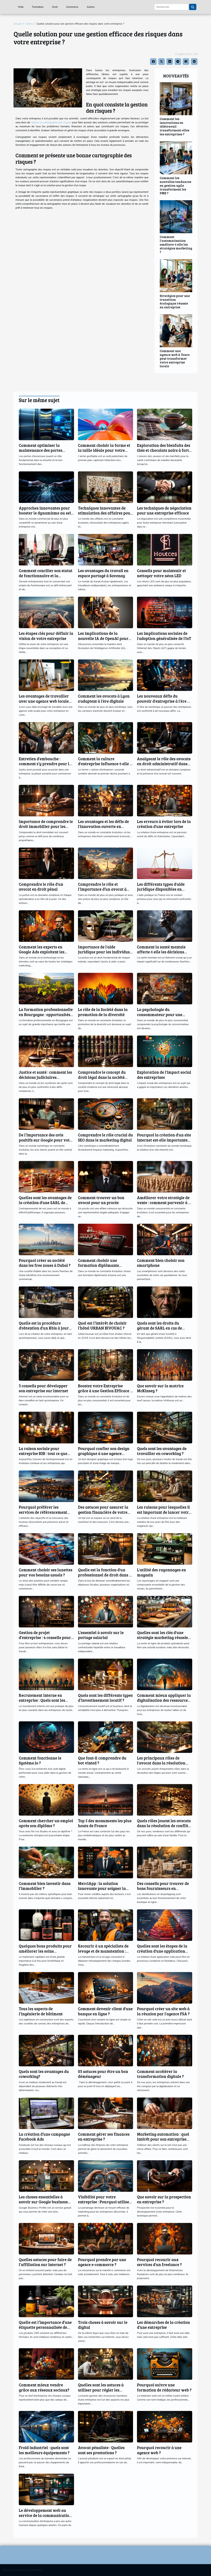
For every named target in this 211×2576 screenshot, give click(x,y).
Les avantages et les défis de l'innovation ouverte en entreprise (103, 826)
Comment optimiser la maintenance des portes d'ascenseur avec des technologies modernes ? (41, 453)
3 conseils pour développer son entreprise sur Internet (43, 1388)
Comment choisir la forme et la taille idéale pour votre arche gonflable (104, 450)
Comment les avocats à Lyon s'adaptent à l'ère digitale (104, 698)
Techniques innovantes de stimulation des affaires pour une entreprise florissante (105, 513)
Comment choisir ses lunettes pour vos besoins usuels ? (45, 1572)
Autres (91, 7)
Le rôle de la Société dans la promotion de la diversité (103, 1012)
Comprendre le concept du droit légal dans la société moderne (102, 1077)
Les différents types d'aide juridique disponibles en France (161, 889)
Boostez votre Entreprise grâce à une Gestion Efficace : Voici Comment (104, 1391)
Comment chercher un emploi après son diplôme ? (46, 1823)
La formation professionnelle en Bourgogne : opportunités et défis (46, 1014)
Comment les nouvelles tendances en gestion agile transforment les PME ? (175, 185)
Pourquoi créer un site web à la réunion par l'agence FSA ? (163, 2011)
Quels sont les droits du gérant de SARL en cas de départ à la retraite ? (159, 1328)
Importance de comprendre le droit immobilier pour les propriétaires (46, 826)
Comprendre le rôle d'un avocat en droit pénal (41, 886)
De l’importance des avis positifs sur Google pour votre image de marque (46, 1140)
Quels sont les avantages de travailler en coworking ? (162, 1451)
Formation (38, 7)
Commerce (72, 7)
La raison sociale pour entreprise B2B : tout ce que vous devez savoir (43, 1453)
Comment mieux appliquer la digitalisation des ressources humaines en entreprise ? (164, 1700)
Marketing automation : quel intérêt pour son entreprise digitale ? (163, 2139)
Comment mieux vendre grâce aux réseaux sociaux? (44, 2387)
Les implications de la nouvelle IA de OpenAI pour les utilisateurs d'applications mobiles (105, 641)
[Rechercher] (171, 7)
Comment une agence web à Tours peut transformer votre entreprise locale (175, 358)
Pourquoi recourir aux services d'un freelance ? (159, 2262)
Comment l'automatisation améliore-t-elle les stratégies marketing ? (176, 244)
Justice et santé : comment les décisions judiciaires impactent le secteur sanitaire (46, 1077)
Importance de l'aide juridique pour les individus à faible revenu (105, 952)
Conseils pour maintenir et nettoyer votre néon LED (161, 573)
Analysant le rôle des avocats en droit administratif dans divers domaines (164, 763)
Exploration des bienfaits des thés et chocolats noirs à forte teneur (164, 450)
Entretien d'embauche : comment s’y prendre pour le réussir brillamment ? (45, 763)
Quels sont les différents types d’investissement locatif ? (105, 1697)
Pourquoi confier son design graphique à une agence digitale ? (103, 1453)
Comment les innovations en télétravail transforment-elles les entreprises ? (174, 126)
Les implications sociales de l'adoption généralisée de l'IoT (164, 636)
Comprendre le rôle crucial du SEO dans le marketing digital (105, 1137)
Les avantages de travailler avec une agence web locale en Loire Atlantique (44, 701)
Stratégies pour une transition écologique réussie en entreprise (175, 301)
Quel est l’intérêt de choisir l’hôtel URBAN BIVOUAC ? (102, 1325)
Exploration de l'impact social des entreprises (164, 1074)
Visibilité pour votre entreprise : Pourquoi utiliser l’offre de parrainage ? (104, 2202)
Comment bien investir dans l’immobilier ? (45, 1886)
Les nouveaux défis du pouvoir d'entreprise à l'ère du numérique (164, 701)
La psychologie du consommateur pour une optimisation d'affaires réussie (159, 1017)
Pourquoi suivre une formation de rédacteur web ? (164, 2387)
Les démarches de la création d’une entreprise (163, 2325)
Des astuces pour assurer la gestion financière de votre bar (103, 1512)
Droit (55, 7)
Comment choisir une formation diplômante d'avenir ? (98, 1265)
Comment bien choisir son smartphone (160, 1263)
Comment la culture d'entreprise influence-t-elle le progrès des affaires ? (105, 763)
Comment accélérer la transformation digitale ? (160, 2074)
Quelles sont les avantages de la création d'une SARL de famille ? (45, 1202)
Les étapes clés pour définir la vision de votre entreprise (46, 636)
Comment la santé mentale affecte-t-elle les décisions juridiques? (161, 952)
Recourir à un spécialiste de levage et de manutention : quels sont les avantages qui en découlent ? (103, 1953)
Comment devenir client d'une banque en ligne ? (105, 2011)
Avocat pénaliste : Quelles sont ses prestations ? (101, 2450)
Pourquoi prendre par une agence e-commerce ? (102, 2262)
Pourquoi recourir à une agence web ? (159, 2450)
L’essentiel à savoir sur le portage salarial (101, 1635)
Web (21, 7)
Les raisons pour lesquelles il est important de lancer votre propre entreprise (164, 1512)
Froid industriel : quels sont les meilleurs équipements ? (44, 2450)
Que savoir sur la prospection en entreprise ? (164, 2199)
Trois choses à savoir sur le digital (102, 2325)
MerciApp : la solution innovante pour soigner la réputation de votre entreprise (102, 1891)
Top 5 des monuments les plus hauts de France (105, 1823)
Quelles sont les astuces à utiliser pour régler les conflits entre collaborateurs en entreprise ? (104, 2392)
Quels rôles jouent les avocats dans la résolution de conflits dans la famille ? (164, 1825)
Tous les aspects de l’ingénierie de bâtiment (41, 2011)
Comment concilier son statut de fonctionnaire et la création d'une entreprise (45, 575)
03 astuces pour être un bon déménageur (103, 2074)
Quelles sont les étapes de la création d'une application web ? (162, 1951)
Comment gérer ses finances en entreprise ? (104, 2136)
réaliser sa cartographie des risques (51, 122)
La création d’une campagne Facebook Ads (44, 2136)
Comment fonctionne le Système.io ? (40, 1760)
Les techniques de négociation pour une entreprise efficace (164, 510)
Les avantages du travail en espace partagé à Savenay (103, 573)
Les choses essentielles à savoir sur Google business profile (43, 2202)
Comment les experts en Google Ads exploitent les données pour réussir (41, 952)
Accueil (18, 24)
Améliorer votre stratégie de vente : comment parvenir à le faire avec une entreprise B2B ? (164, 1205)
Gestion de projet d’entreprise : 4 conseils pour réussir (45, 1637)
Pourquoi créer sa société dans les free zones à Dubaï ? (45, 1263)
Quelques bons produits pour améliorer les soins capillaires (45, 1951)
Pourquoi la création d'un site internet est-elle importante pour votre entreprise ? (164, 1140)
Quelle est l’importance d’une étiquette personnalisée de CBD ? (45, 2327)
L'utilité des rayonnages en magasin (161, 1572)
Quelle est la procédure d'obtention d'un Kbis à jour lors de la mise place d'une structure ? (44, 1330)
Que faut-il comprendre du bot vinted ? (102, 1760)
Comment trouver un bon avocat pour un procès (101, 1200)
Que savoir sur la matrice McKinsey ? (160, 1388)
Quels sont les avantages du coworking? (44, 2074)
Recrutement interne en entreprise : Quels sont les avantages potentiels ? (42, 1700)
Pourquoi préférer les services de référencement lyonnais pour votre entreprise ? (43, 1514)
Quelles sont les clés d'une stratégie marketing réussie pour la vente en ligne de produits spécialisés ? (162, 1640)
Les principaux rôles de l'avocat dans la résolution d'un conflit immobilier (161, 1763)
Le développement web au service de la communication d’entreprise (45, 2515)
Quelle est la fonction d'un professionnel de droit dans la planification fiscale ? (105, 1575)
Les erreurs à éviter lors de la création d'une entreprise (164, 824)
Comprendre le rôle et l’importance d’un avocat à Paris (102, 889)
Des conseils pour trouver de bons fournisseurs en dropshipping (163, 1888)
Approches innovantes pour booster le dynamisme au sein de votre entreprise (46, 513)
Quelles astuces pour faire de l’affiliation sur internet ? (45, 2262)
